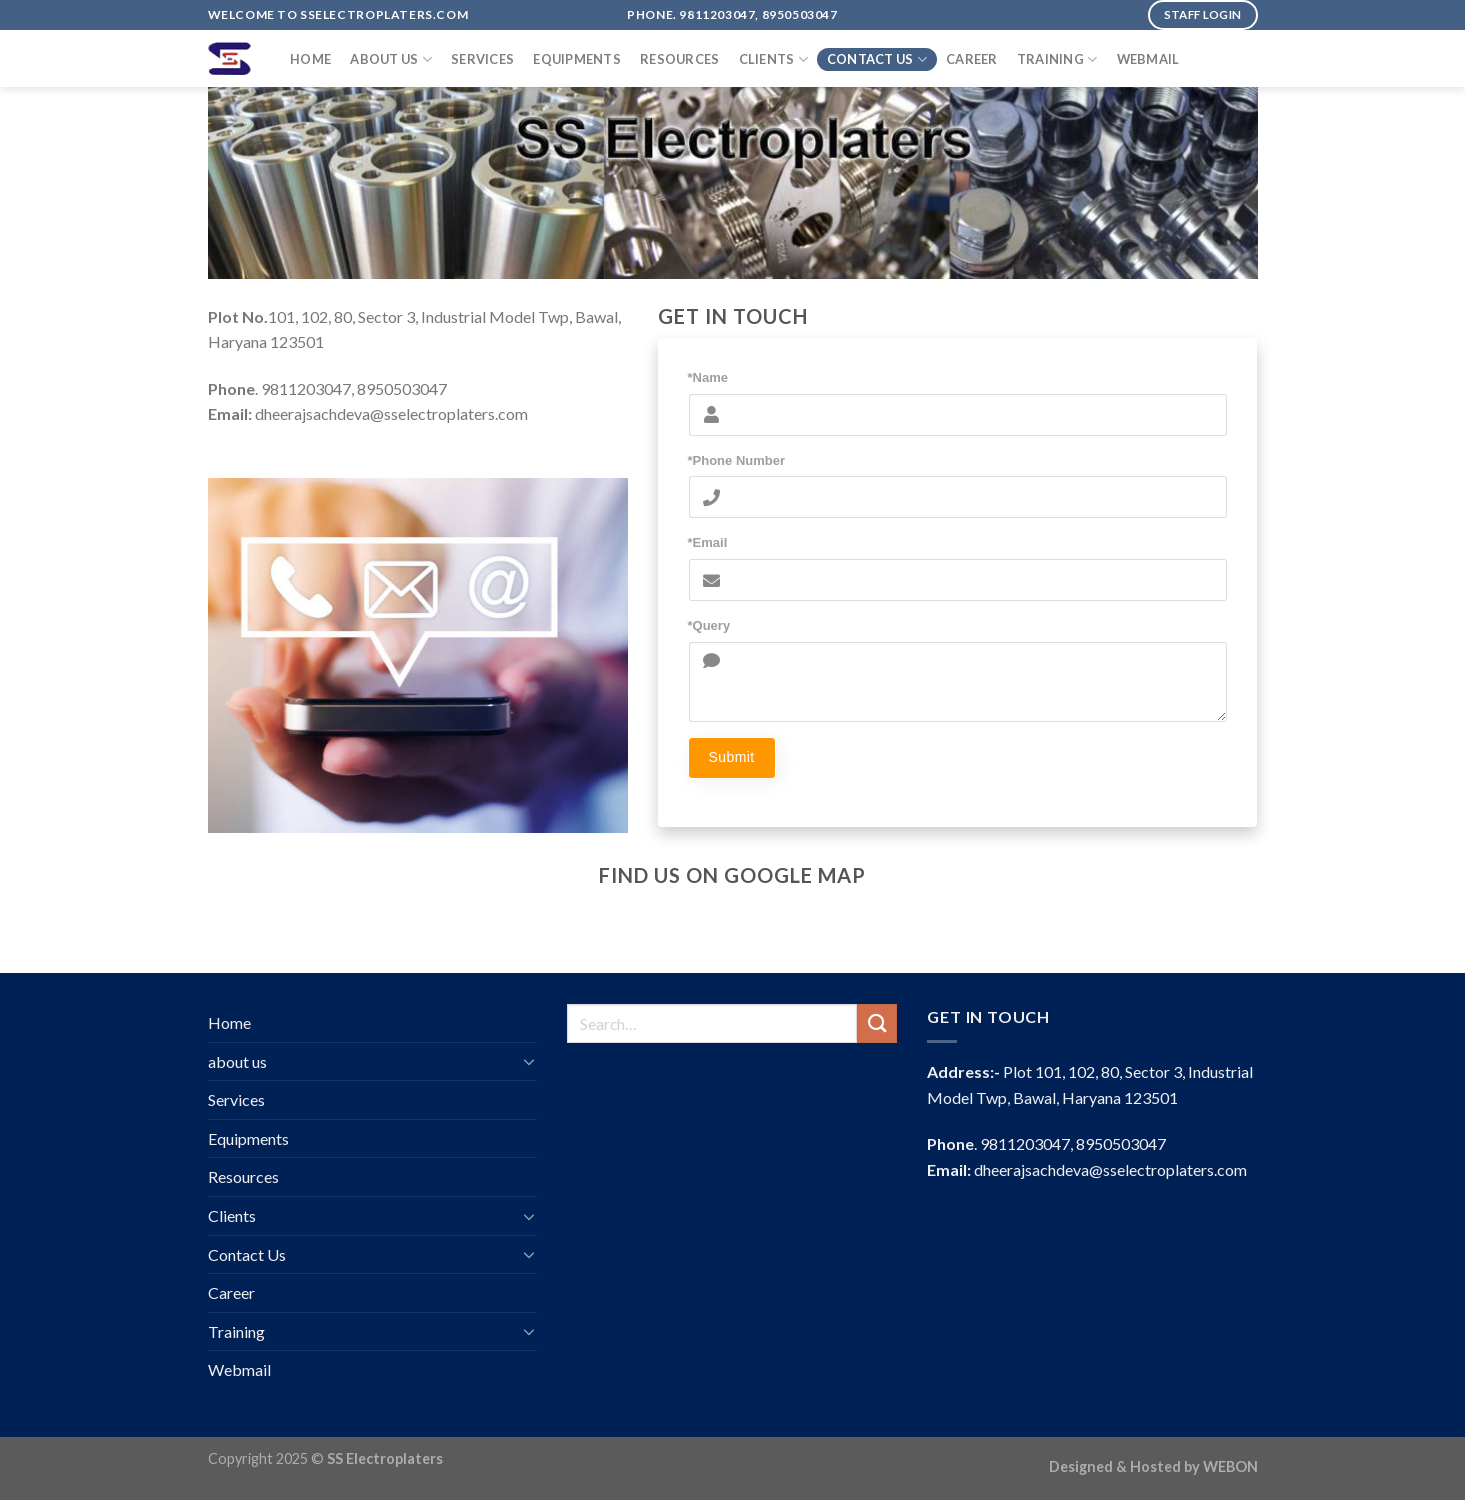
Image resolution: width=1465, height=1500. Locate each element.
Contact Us (877, 59)
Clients (773, 59)
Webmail (1148, 59)
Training (1057, 59)
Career (972, 59)
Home (310, 59)
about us (391, 59)
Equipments (577, 59)
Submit (732, 757)
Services (482, 59)
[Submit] (877, 1023)
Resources (679, 59)
